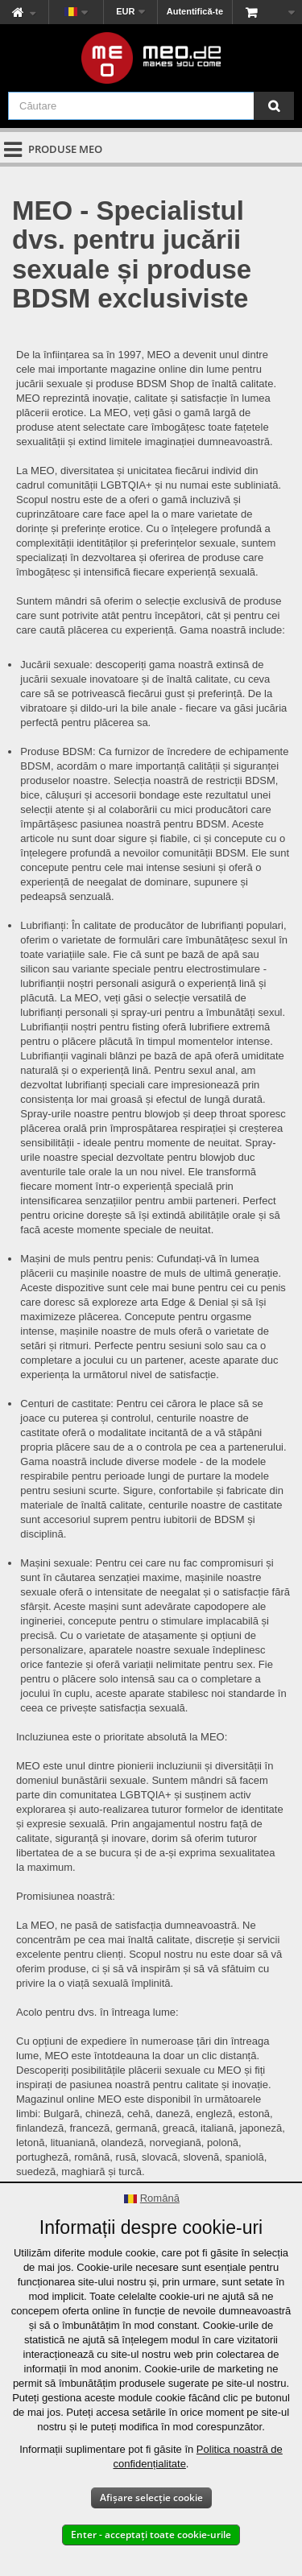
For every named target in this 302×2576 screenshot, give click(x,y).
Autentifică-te (195, 11)
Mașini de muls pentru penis (85, 1259)
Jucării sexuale (54, 664)
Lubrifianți (42, 925)
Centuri (37, 1403)
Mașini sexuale (54, 1563)
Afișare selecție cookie (151, 2497)
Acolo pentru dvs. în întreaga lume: (97, 2012)
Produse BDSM (56, 751)
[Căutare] (274, 106)
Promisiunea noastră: (65, 1896)
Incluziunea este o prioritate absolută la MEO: (121, 1737)
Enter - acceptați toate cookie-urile (151, 2534)
